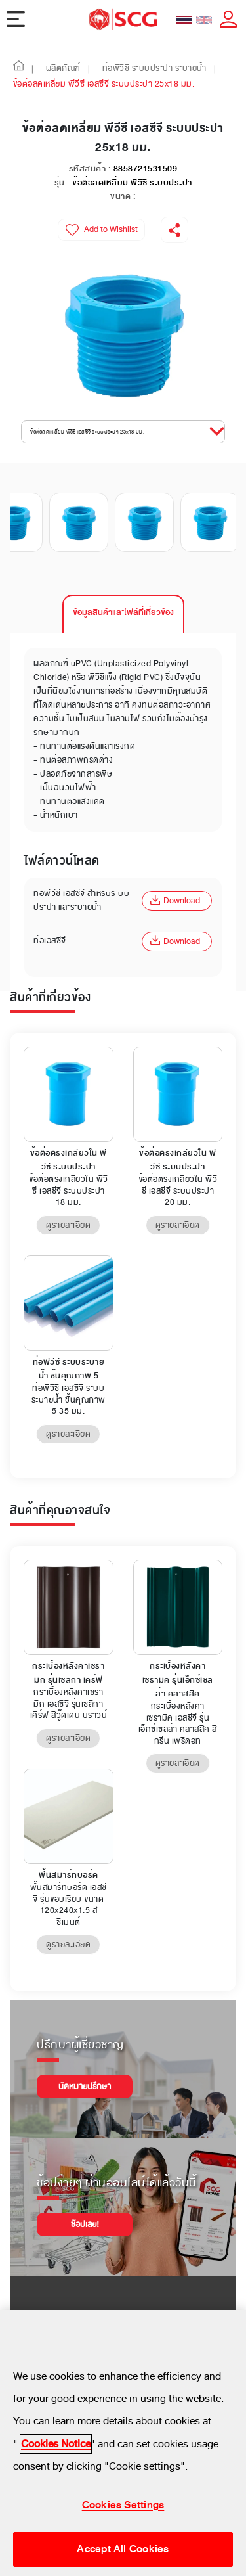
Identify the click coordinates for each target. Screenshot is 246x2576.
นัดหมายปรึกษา (84, 2086)
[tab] (123, 614)
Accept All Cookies (123, 2549)
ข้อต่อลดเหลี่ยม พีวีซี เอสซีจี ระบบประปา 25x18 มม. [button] (87, 432)
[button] (19, 69)
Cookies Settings (123, 2505)
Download (175, 900)
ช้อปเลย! (85, 2224)
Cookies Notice (56, 2443)
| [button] (32, 69)
